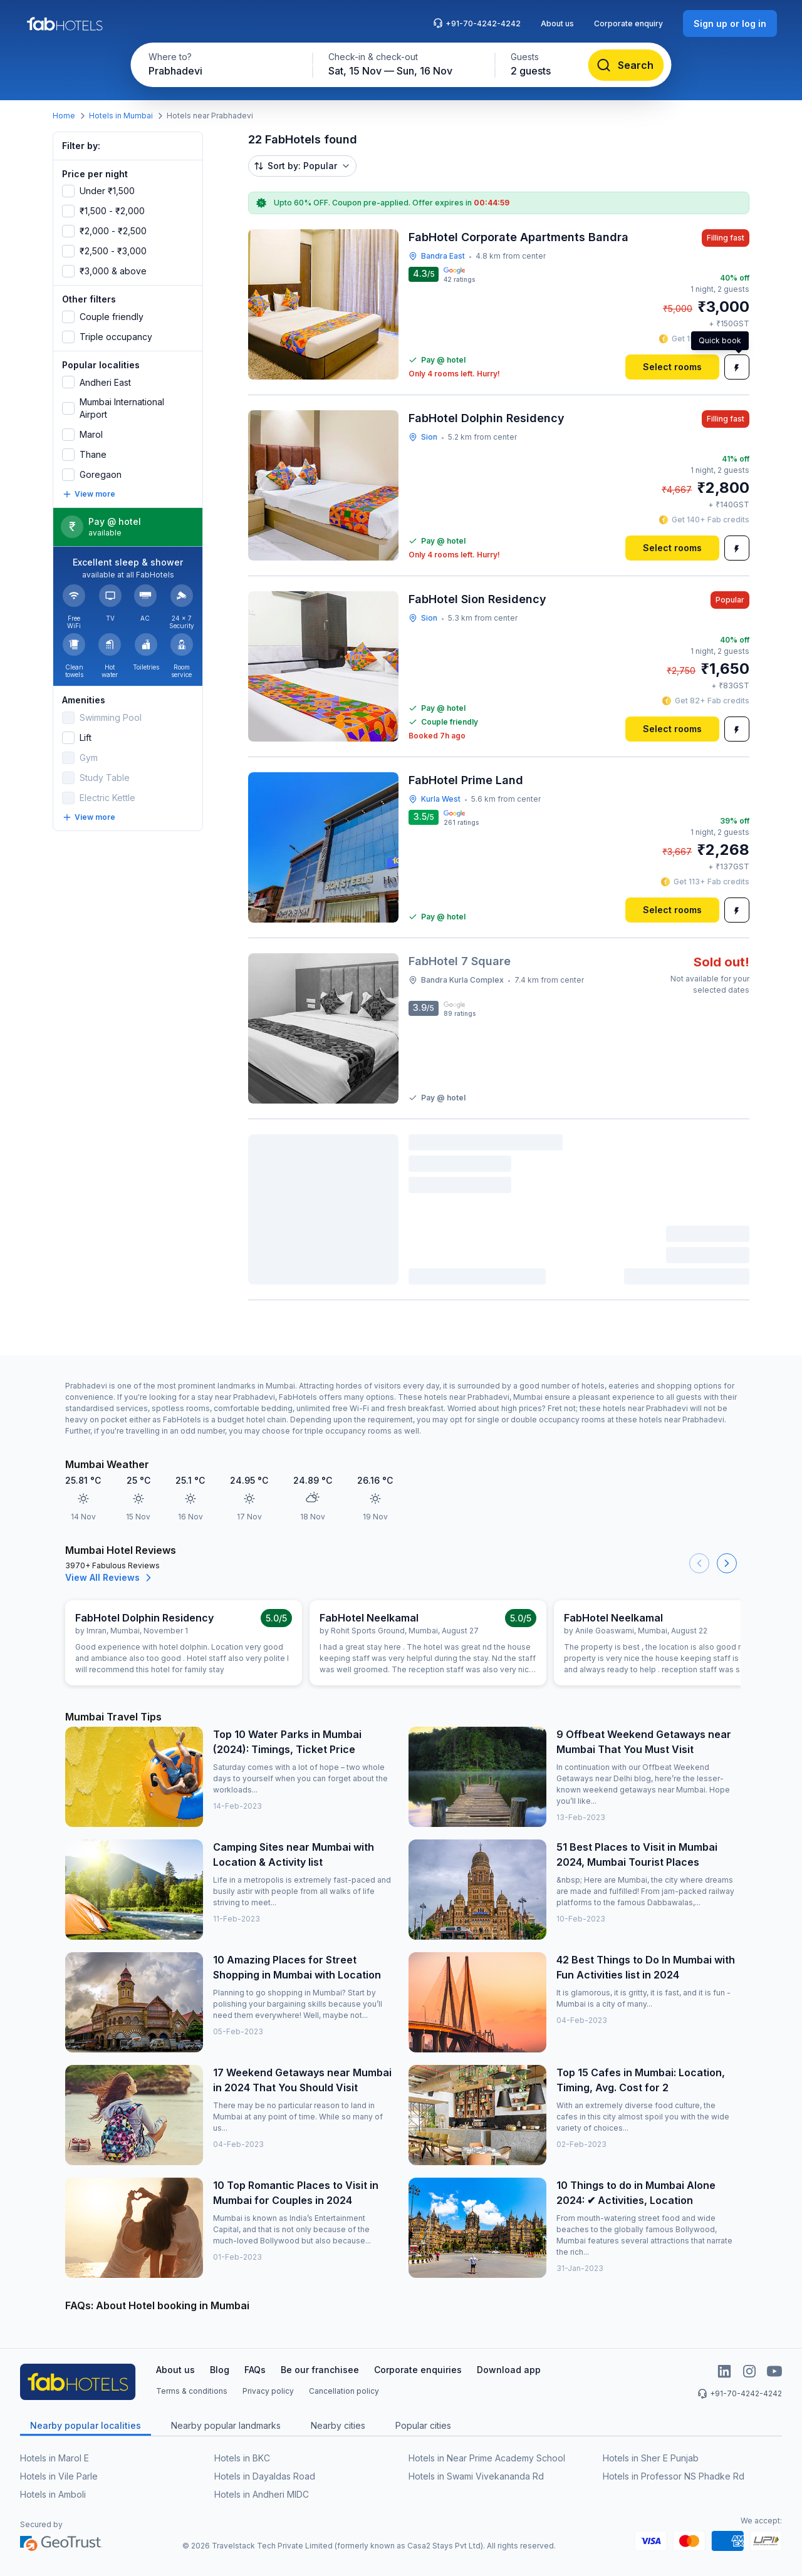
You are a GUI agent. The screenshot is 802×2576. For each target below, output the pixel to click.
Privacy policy (268, 2391)
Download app (509, 2369)
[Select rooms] (672, 367)
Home (64, 115)
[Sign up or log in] (730, 23)
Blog (219, 2369)
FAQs (255, 2369)
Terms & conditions (191, 2391)
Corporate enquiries (418, 2369)
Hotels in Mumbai (121, 115)
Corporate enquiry (628, 23)
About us (557, 23)
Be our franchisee (320, 2369)
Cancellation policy (344, 2391)
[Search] (626, 65)
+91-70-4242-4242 (477, 23)
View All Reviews (110, 1577)
